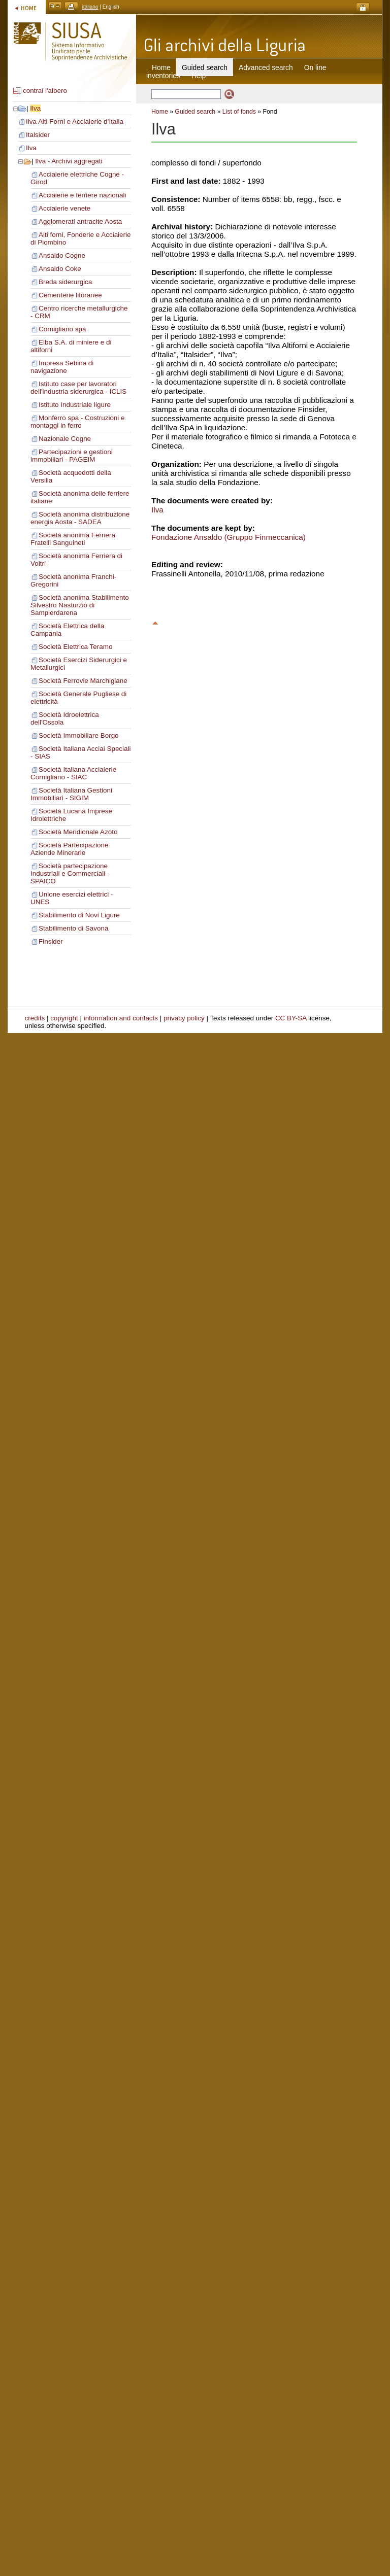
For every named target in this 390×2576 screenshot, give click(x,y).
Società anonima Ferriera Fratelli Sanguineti (72, 538)
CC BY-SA (291, 1018)
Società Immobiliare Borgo (79, 735)
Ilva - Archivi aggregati (68, 161)
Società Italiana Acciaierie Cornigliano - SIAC (73, 773)
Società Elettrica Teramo (75, 646)
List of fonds (239, 111)
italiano (90, 7)
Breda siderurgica (65, 282)
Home (161, 67)
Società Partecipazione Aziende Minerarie (69, 848)
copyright (64, 1018)
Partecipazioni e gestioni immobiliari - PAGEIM (71, 455)
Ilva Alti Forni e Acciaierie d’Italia (74, 121)
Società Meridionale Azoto (78, 832)
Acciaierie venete (64, 208)
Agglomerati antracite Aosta (80, 221)
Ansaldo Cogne (62, 255)
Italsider (38, 135)
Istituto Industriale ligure (75, 404)
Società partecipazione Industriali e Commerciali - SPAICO (69, 873)
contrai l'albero (45, 90)
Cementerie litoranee (70, 295)
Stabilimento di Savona (73, 928)
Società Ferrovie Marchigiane (83, 680)
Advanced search (266, 67)
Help (198, 76)
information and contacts (121, 1018)
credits (35, 1018)
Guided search (195, 111)
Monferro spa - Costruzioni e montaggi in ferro (77, 421)
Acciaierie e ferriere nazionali (82, 195)
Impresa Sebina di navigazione (61, 366)
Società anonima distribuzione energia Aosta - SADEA (79, 518)
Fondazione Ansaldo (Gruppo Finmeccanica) (228, 537)
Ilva (35, 108)
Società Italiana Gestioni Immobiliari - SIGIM (71, 794)
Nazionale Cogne (65, 438)
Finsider (51, 941)
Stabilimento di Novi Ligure (79, 915)
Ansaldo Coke (60, 268)
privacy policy (184, 1018)
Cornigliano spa (62, 329)
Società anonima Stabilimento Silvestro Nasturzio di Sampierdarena (79, 605)
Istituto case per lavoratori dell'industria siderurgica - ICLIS (78, 387)
